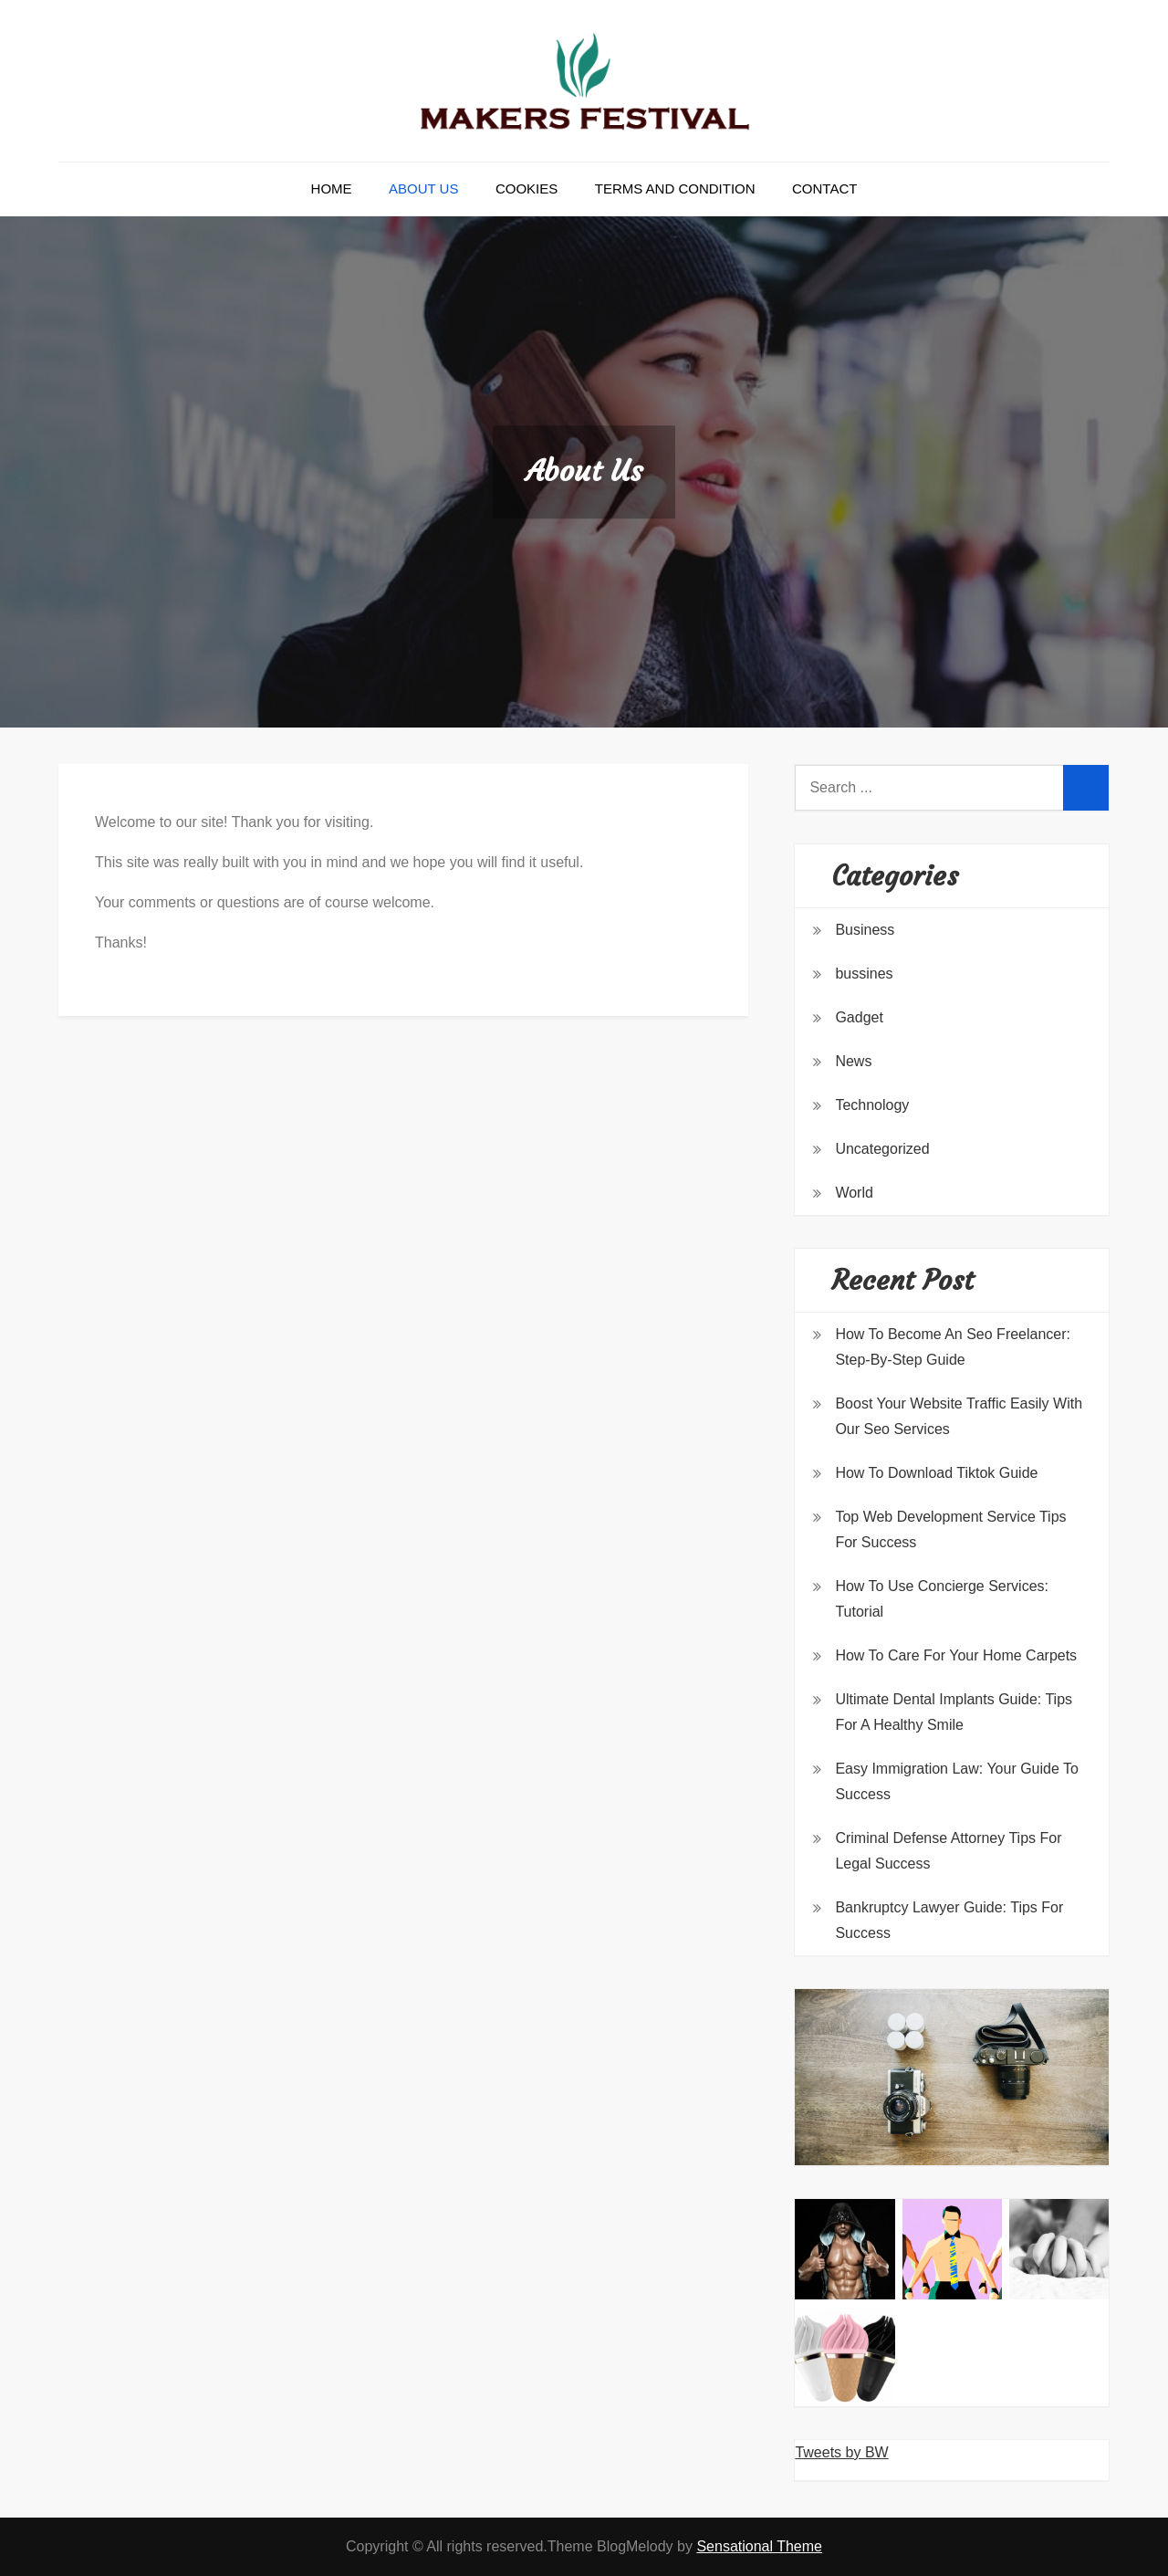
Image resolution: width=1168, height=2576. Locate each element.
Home (331, 188)
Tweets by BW (841, 2452)
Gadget (858, 1017)
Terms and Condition (675, 188)
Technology (872, 1105)
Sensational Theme (759, 2546)
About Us (423, 188)
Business (864, 929)
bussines (863, 973)
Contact (824, 188)
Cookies (526, 188)
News (853, 1061)
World (854, 1192)
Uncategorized (882, 1149)
